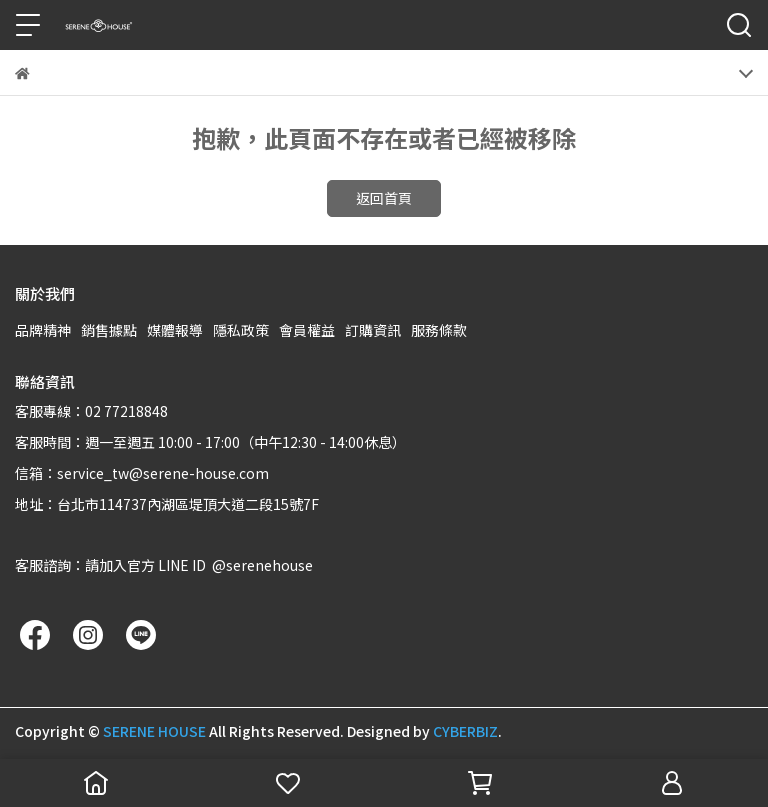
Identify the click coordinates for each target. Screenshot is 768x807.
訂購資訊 (373, 330)
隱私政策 (241, 330)
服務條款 (439, 330)
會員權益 (307, 330)
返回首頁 (384, 198)
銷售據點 (109, 330)
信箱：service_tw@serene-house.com (142, 473)
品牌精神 (43, 330)
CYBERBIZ (465, 731)
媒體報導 (175, 330)
